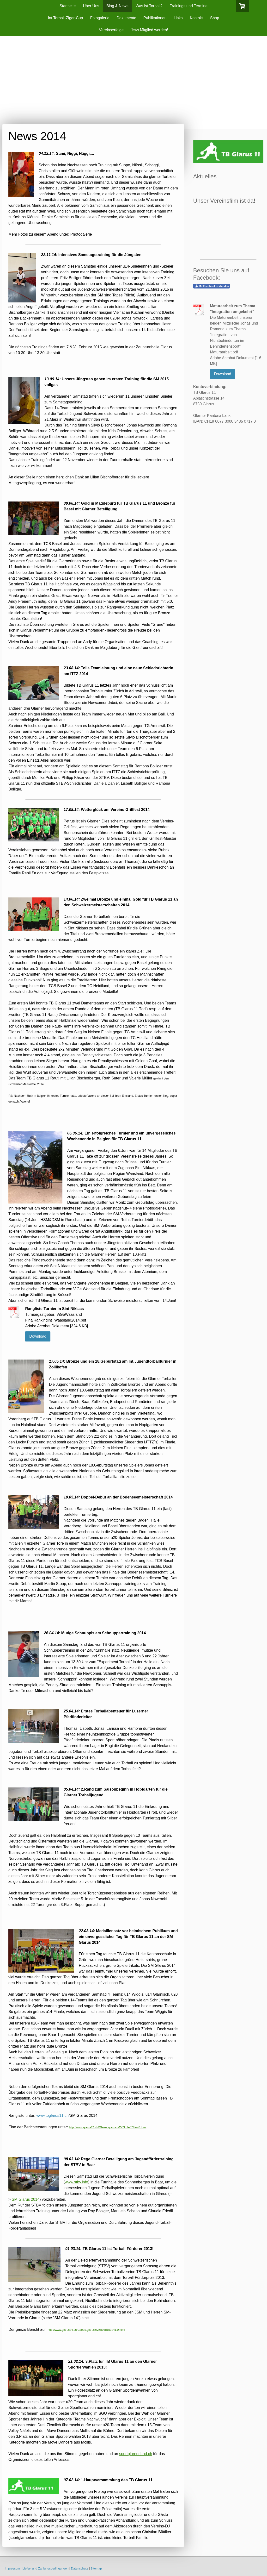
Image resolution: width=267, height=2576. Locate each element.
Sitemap (96, 2568)
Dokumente (126, 18)
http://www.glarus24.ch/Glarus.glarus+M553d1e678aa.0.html (107, 2127)
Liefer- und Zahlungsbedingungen (45, 2568)
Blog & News (117, 6)
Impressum (12, 2568)
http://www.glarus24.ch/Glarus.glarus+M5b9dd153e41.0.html (86, 2330)
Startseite (68, 6)
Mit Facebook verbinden (211, 286)
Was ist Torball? (149, 6)
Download (37, 1336)
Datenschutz (79, 2568)
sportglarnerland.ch (135, 2454)
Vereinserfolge (111, 30)
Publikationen (154, 18)
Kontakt (196, 18)
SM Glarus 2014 (26, 2199)
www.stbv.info (76, 2182)
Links (178, 18)
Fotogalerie (99, 18)
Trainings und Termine (188, 6)
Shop (214, 18)
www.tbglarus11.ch (52, 2115)
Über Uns (91, 6)
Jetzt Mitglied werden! (149, 30)
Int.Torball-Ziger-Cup (65, 18)
